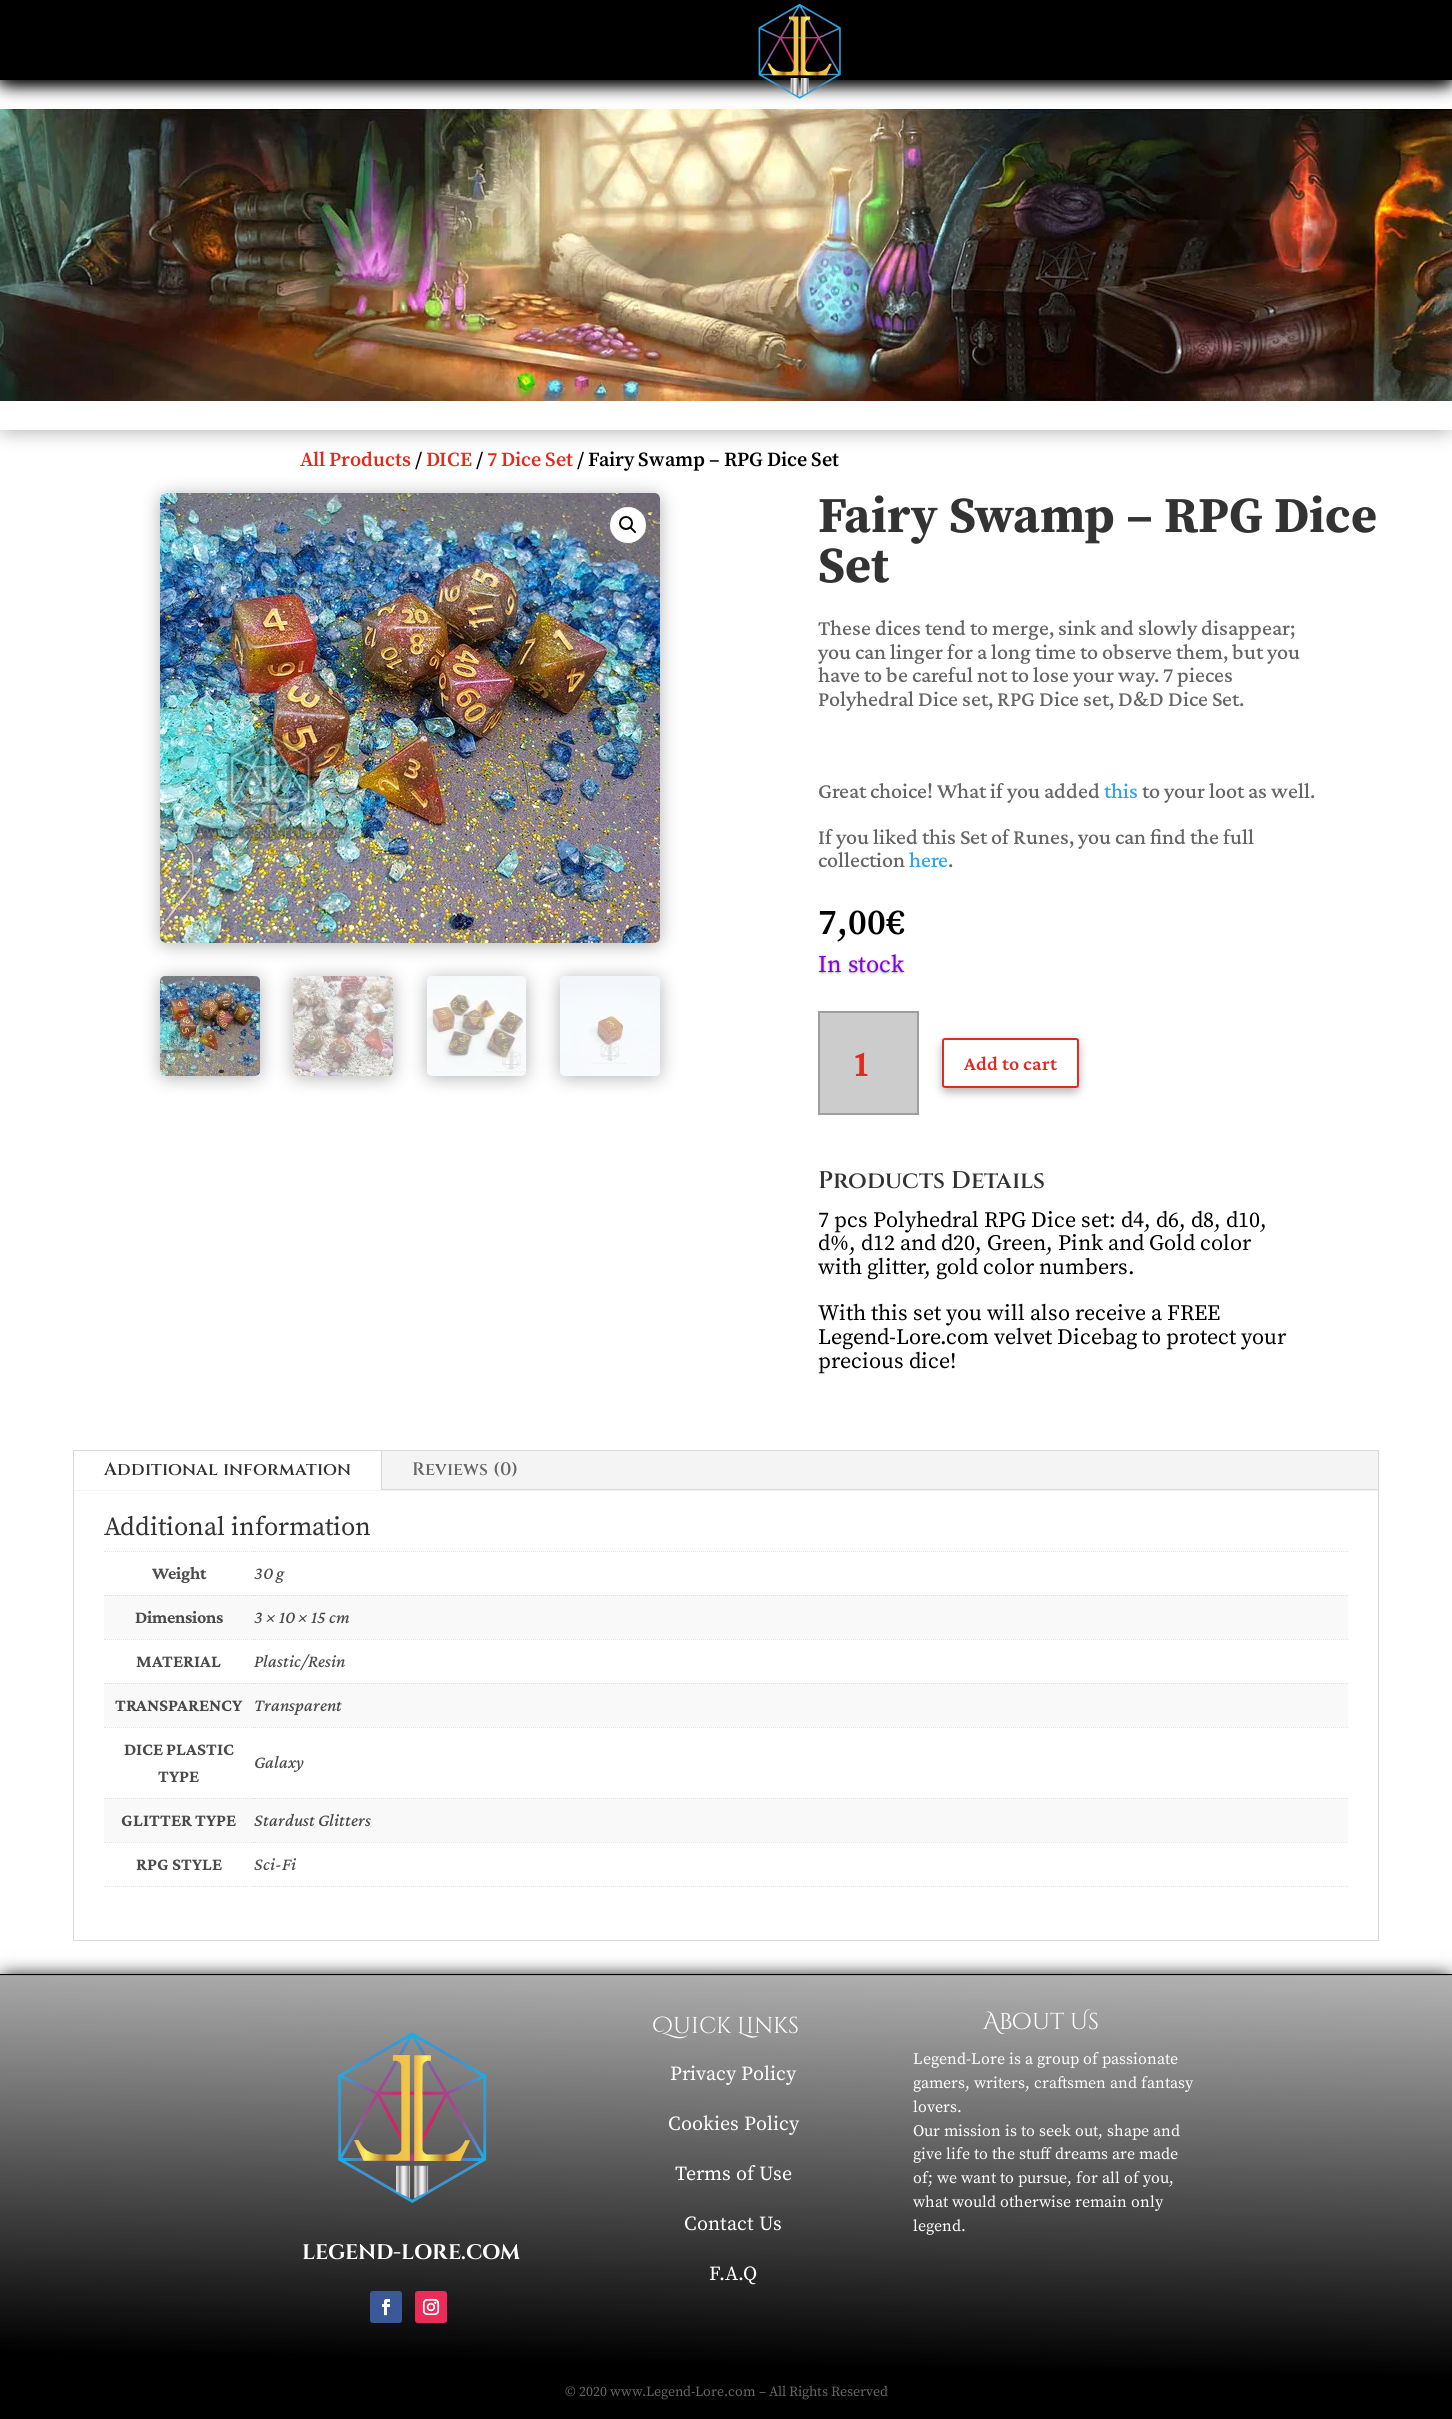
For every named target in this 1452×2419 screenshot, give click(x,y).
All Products (355, 460)
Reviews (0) (465, 1469)
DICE (449, 460)
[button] (628, 525)
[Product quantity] (868, 1063)
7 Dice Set (530, 460)
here (928, 859)
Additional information (227, 1469)
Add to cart (1010, 1063)
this (1121, 790)
